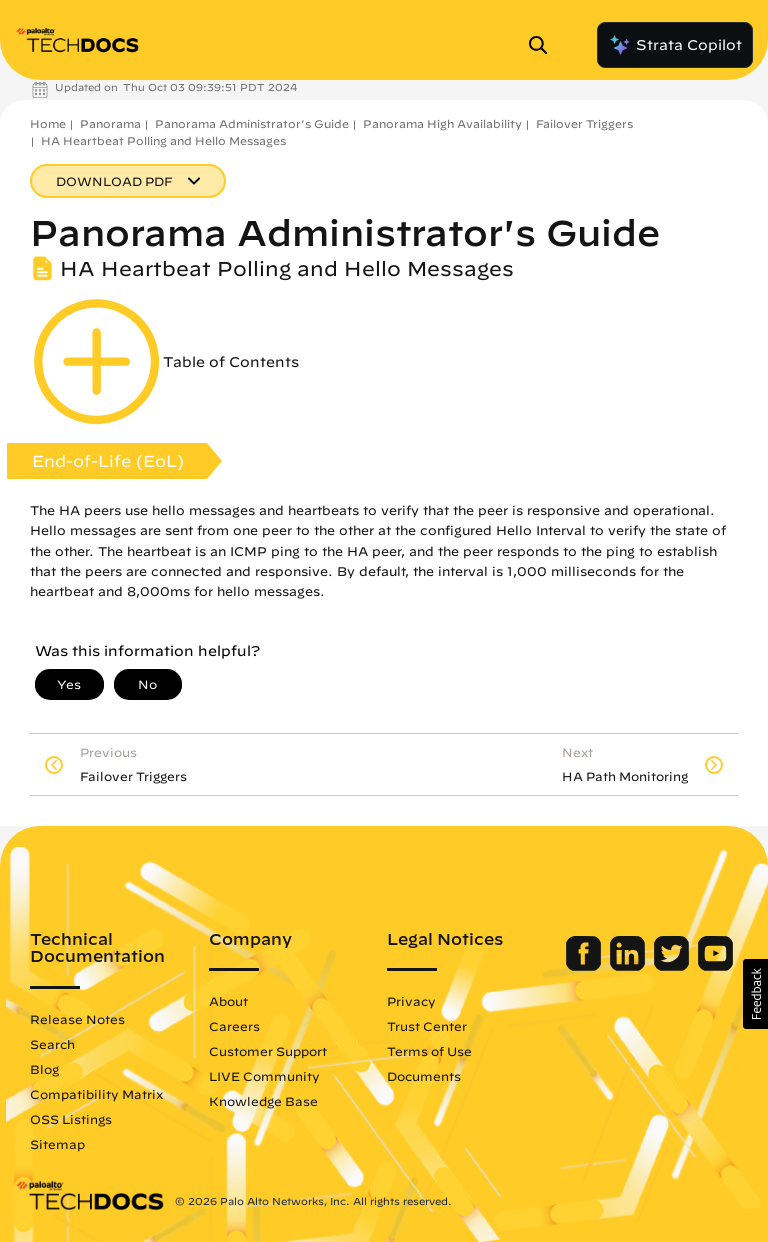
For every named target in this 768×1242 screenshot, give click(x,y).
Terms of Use (429, 1051)
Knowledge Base (263, 1101)
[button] (755, 994)
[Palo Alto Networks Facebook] (585, 966)
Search (52, 1044)
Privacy (411, 1001)
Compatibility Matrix (96, 1094)
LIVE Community (264, 1076)
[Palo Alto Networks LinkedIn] (629, 966)
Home (48, 123)
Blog (44, 1069)
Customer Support (268, 1051)
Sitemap (57, 1144)
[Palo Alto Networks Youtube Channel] (715, 966)
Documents (424, 1076)
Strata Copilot (675, 45)
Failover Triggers (584, 123)
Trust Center (427, 1026)
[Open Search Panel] (544, 45)
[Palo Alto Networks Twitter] (673, 966)
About (228, 1001)
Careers (234, 1026)
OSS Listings (71, 1119)
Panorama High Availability (442, 123)
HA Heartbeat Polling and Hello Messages (163, 140)
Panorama (110, 123)
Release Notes (77, 1019)
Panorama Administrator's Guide (252, 123)
